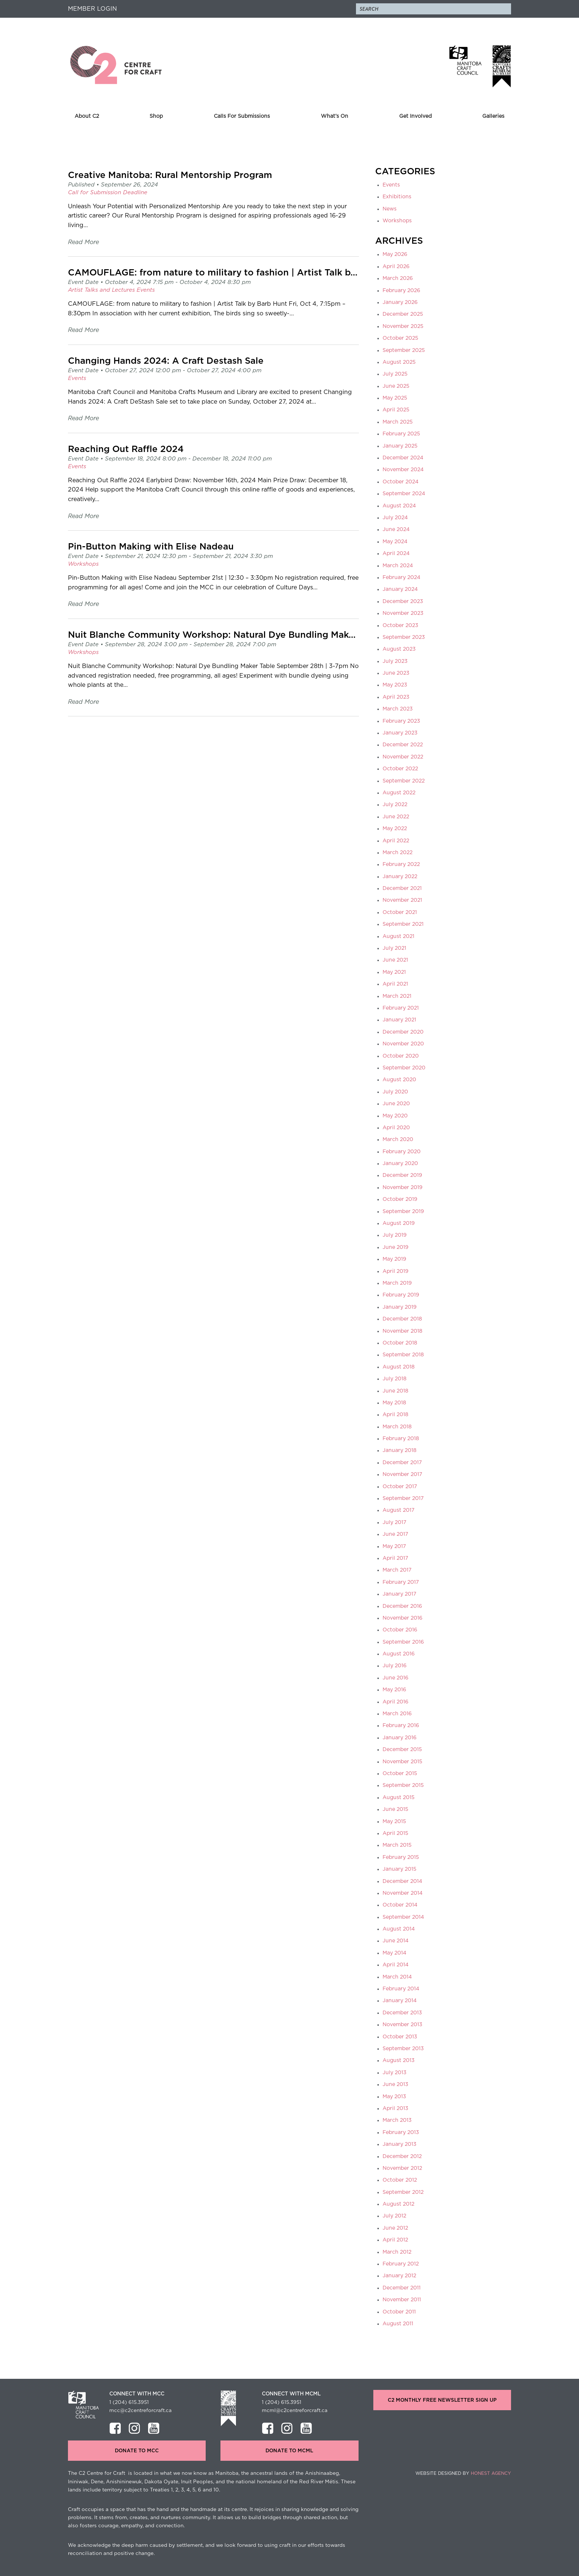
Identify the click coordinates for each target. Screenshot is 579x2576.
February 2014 (401, 1988)
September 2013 (403, 2048)
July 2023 (395, 661)
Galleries (493, 116)
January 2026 (400, 302)
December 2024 (403, 457)
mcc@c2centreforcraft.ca (140, 2410)
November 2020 (403, 1043)
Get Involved (415, 116)
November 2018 (402, 1331)
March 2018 (397, 1426)
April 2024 (396, 553)
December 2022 (403, 744)
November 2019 (402, 1187)
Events (391, 185)
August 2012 (398, 2204)
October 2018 (400, 1343)
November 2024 (403, 469)
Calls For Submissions (242, 116)
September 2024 (404, 493)
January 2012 (399, 2275)
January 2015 (400, 1869)
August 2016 (399, 1654)
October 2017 (400, 1486)
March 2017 (397, 1570)
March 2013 (397, 2120)
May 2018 (394, 1402)
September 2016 (403, 1642)
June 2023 (396, 673)
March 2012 (397, 2252)
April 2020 (396, 1127)
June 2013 (395, 2084)
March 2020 (398, 1139)
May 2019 (394, 1259)
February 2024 (401, 577)
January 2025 (400, 446)
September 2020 (404, 1068)
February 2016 (401, 1725)
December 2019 (402, 1175)
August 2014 (399, 1929)
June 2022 (396, 816)
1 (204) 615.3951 (129, 2402)
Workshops (397, 220)
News (390, 209)
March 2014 (397, 1977)
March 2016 (397, 1713)
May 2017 (394, 1546)
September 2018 (403, 1354)
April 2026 (396, 266)
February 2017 (401, 1582)
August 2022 (399, 792)
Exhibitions (397, 196)
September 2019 (403, 1211)
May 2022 (395, 828)
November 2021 (402, 900)
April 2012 (395, 2240)
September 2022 (404, 781)
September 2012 (403, 2192)
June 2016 (395, 1678)
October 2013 (400, 2036)
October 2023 (400, 625)
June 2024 (396, 529)
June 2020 (396, 1103)
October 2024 (400, 481)
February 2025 (401, 433)
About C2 (87, 116)
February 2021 (401, 1008)
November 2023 (403, 613)
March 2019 (397, 1283)
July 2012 (394, 2216)
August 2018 (399, 1367)
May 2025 (395, 398)
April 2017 (395, 1558)
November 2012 (402, 2168)
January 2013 (400, 2144)
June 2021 (395, 960)
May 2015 (394, 1821)
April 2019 (395, 1271)
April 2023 (396, 697)
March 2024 (398, 565)
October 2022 (400, 768)
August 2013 (399, 2060)
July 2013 (395, 2072)
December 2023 (403, 601)
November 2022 (403, 757)
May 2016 (394, 1689)
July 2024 (395, 517)
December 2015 (402, 1749)
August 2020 (399, 1079)
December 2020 (403, 1032)
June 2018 (395, 1391)
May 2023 (395, 685)
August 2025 (399, 362)
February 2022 (401, 864)
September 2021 (403, 924)
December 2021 (402, 888)
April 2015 (395, 1833)
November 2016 (402, 1618)
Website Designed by (463, 2473)
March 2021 (397, 996)
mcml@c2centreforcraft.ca (295, 2410)
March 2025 (398, 422)
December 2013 (402, 2012)
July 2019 (395, 1235)
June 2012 (395, 2228)
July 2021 (394, 948)
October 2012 (400, 2180)
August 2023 (399, 649)
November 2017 (402, 1474)
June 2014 (395, 1940)
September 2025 (404, 350)
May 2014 (394, 1953)
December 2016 (402, 1606)
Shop (156, 116)
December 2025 (403, 314)
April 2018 (395, 1414)
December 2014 (402, 1881)
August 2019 (399, 1223)
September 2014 (403, 1917)
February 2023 (401, 721)
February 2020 (402, 1151)
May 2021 (394, 972)
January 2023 (400, 733)
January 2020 (400, 1163)
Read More (83, 242)
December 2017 (402, 1462)
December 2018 (402, 1319)
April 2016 (395, 1702)
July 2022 (395, 804)
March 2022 (397, 852)
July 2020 (395, 1092)
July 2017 (394, 1522)
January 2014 (400, 2000)
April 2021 (395, 984)
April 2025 (396, 409)
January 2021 (399, 1019)
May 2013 (394, 2096)
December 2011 (402, 2288)
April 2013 (395, 2108)
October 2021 (400, 912)
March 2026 (398, 278)
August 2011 (398, 2323)
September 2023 (404, 637)
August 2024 (399, 505)
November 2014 (402, 1893)
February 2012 (401, 2264)
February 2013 (401, 2132)
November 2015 (402, 1761)
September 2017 (403, 1498)
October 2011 (399, 2312)
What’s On (334, 116)
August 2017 (398, 1510)
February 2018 (401, 1438)
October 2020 (401, 1056)
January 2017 (399, 1594)
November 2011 (402, 2299)
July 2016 (395, 1665)
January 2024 (400, 589)
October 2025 (400, 338)
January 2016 (400, 1737)
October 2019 (400, 1199)
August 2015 (399, 1797)
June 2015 (395, 1809)
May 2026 (395, 254)
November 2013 (402, 2024)
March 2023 (398, 709)
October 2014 (400, 1905)
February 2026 (401, 290)
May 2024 (395, 541)
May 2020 (395, 1116)
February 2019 (401, 1295)
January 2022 (400, 876)
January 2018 (400, 1450)
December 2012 (402, 2156)
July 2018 (395, 1378)
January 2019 (400, 1307)
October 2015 (400, 1773)
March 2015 (397, 1845)
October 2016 (400, 1630)
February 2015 (401, 1857)
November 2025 (403, 326)
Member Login (92, 9)
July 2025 (395, 374)
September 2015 (403, 1785)
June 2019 (395, 1247)
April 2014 (395, 1964)
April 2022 (396, 840)
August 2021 (398, 936)
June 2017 (395, 1534)
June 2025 (396, 386)
